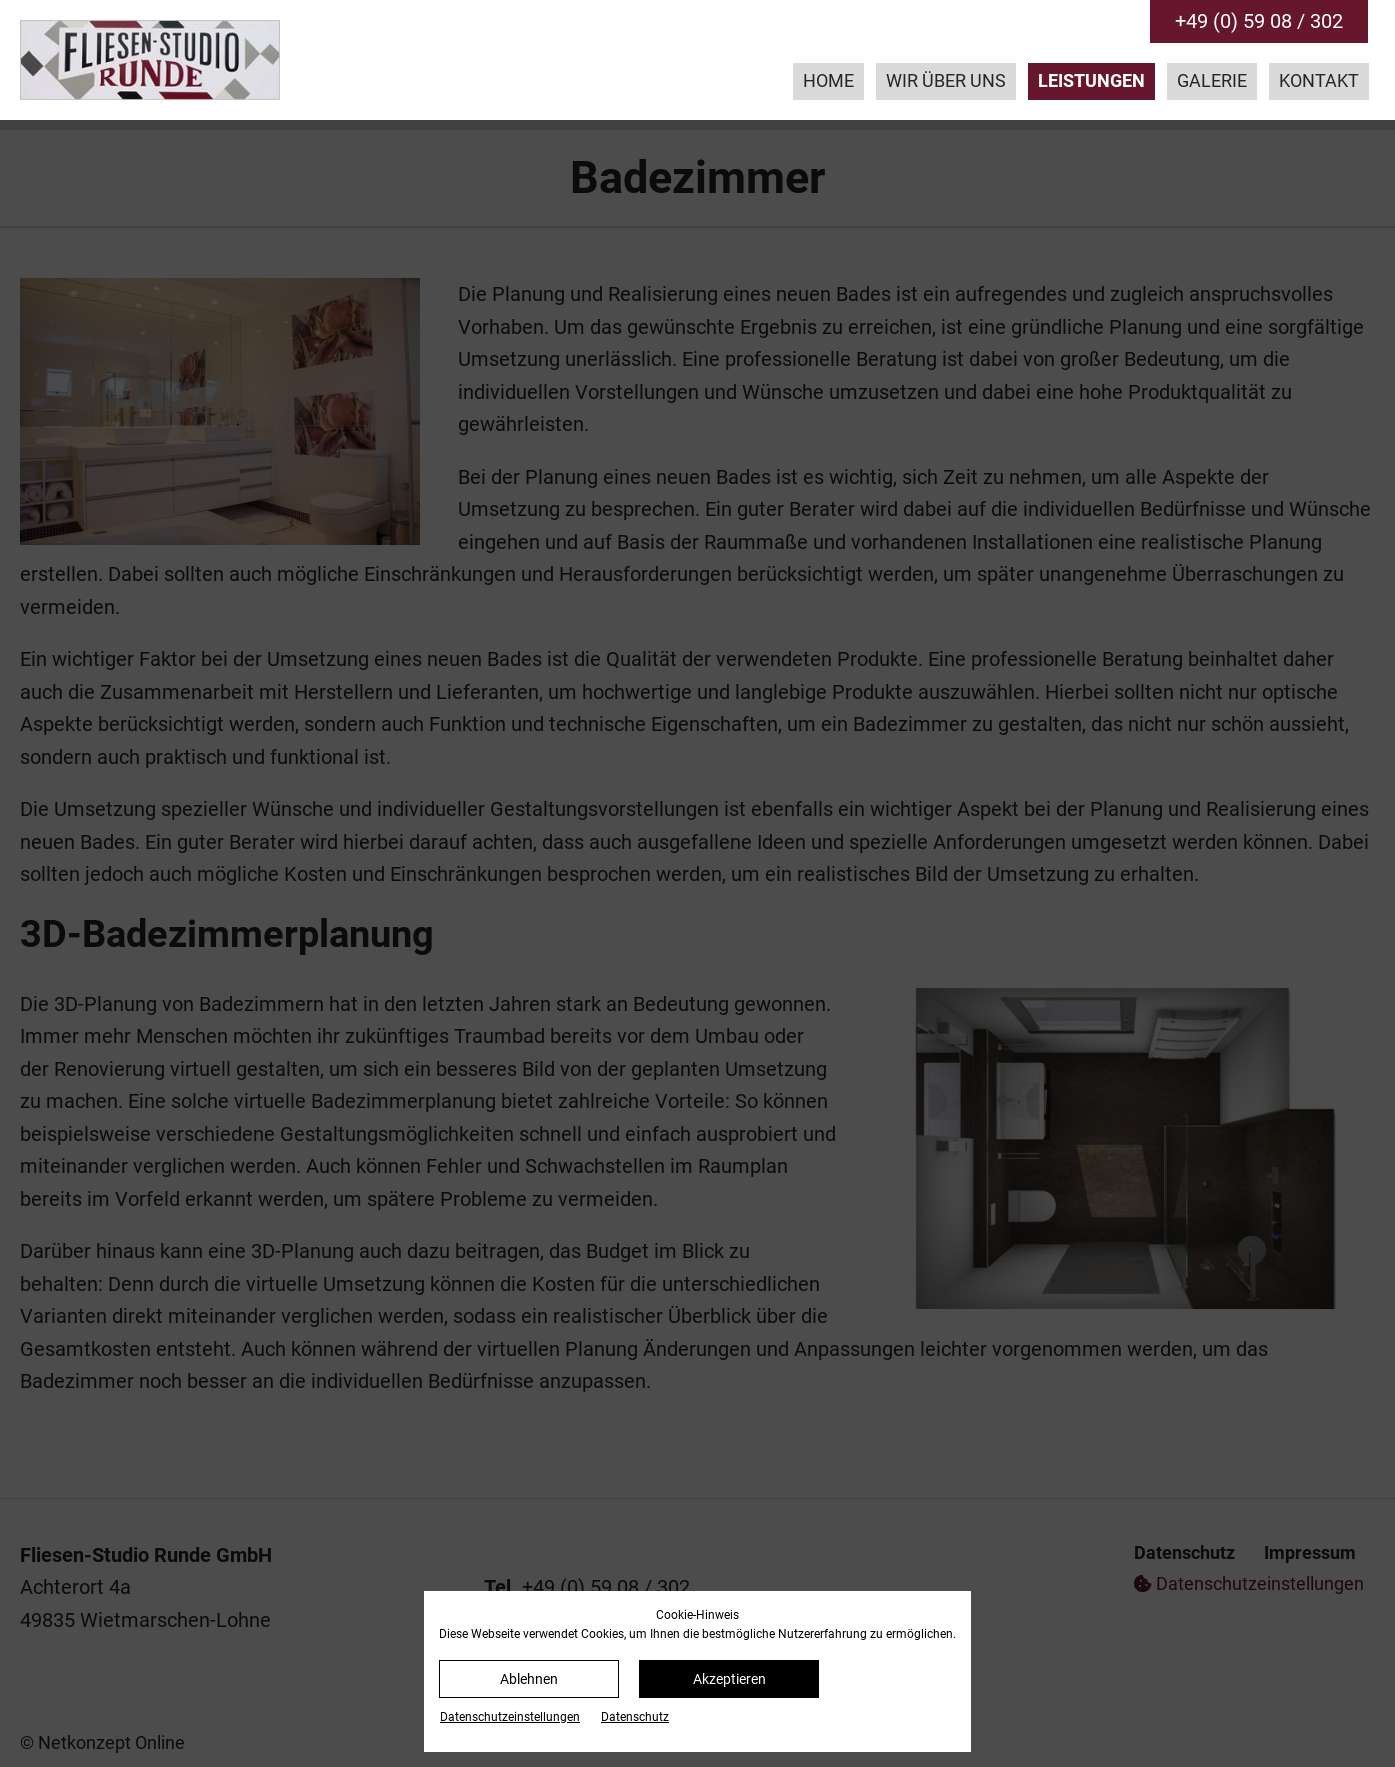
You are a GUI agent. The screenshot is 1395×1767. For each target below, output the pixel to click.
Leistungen (1091, 81)
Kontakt (1319, 81)
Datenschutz (635, 1717)
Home (828, 81)
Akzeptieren (729, 1679)
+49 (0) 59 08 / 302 (1259, 21)
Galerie (1212, 81)
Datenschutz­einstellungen (510, 1717)
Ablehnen (529, 1679)
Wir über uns (946, 81)
